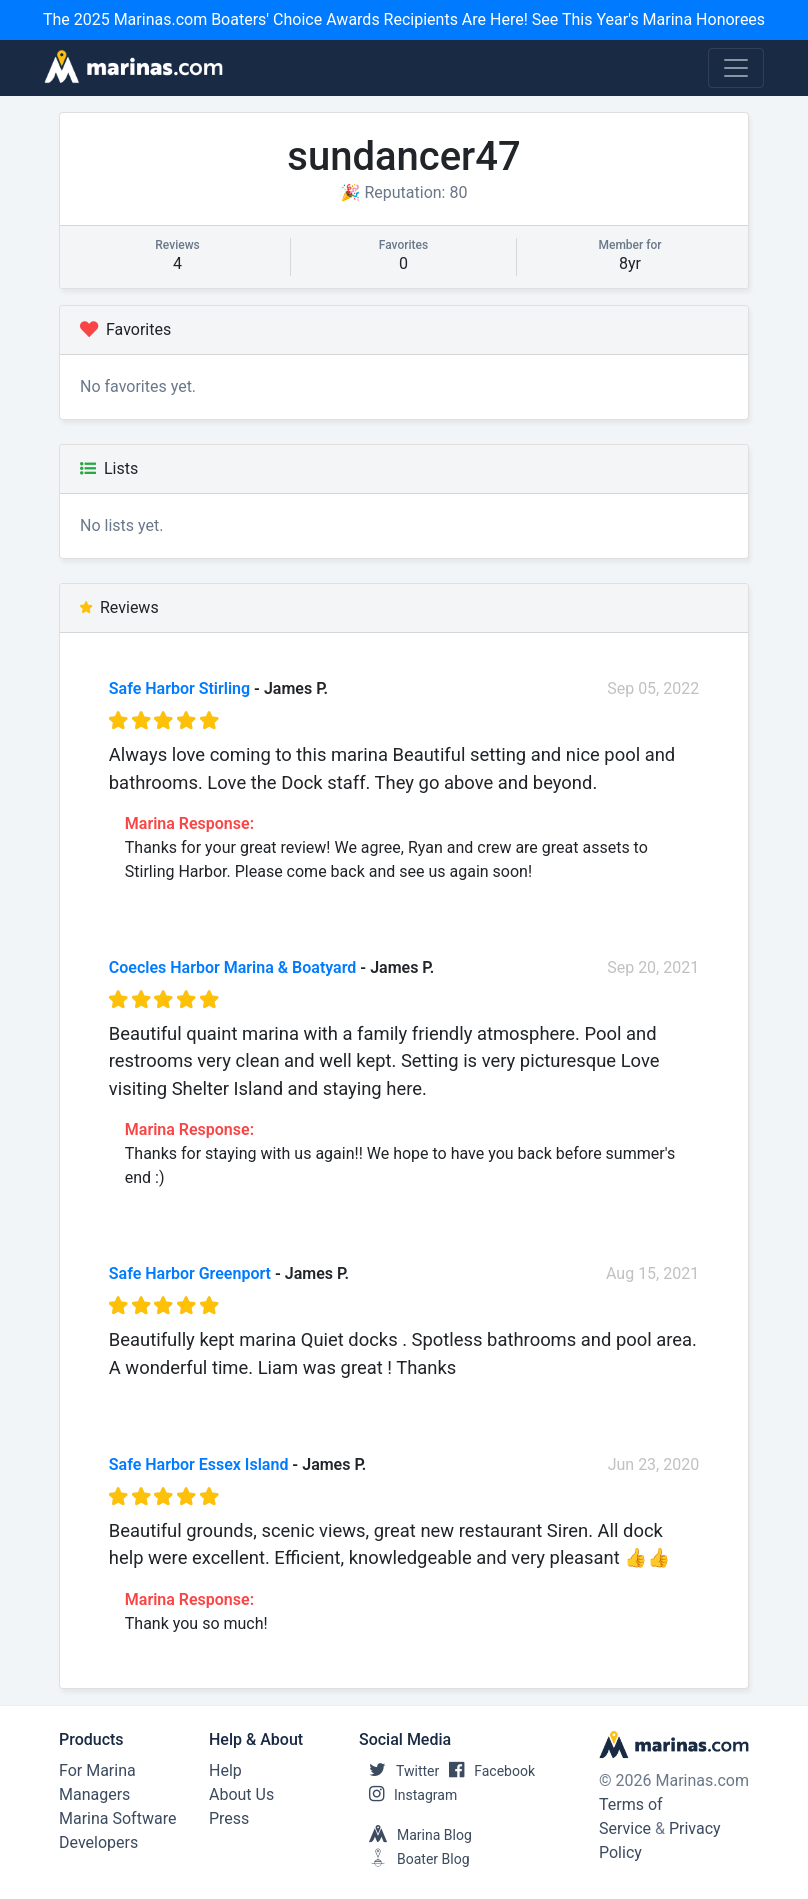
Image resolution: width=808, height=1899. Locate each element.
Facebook (487, 1771)
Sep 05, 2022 (653, 688)
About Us (241, 1794)
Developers (98, 1842)
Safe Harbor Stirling (179, 688)
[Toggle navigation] (736, 68)
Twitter (399, 1771)
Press (229, 1818)
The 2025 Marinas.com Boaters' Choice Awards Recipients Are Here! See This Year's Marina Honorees (404, 19)
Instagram (408, 1795)
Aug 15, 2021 (652, 1273)
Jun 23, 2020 (654, 1464)
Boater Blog (414, 1859)
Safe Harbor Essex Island (199, 1464)
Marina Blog (415, 1835)
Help (225, 1770)
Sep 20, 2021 (653, 967)
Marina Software (117, 1818)
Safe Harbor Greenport (190, 1273)
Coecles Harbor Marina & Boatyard (233, 967)
